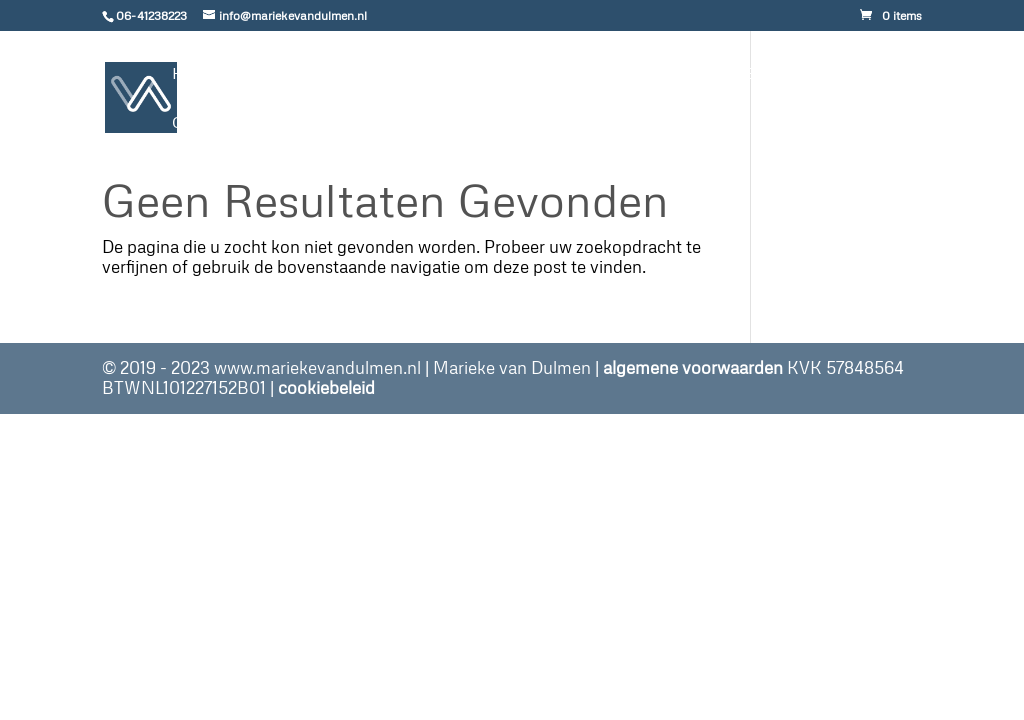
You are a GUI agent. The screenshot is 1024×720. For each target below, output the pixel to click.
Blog (665, 74)
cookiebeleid (326, 387)
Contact (217, 123)
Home (200, 74)
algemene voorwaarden (693, 367)
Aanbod (296, 74)
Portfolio (557, 74)
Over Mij (763, 74)
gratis (419, 74)
